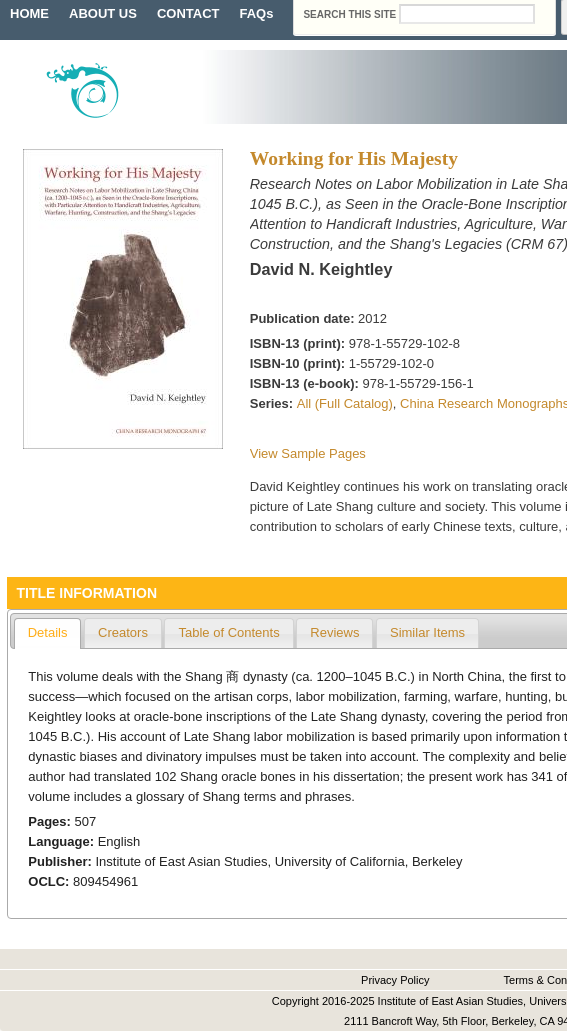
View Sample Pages (308, 453)
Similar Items (427, 632)
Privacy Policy (395, 980)
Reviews (334, 632)
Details (48, 632)
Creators (123, 632)
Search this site (351, 14)
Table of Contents (228, 632)
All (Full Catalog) (345, 403)
